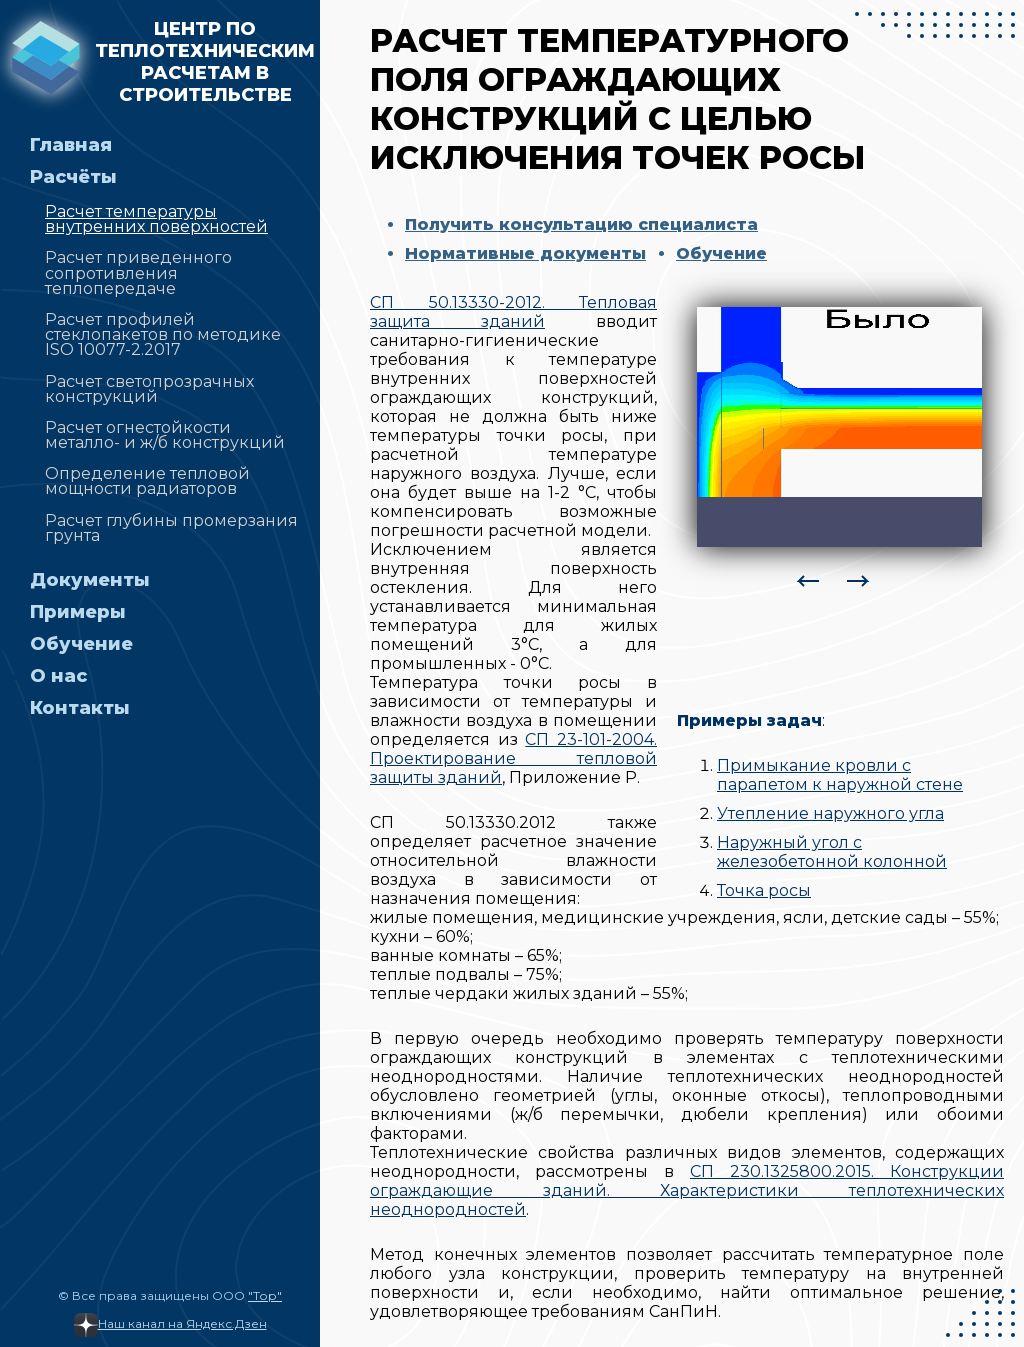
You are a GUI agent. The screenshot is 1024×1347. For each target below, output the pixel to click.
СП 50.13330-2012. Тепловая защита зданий (513, 312)
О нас (58, 676)
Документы (90, 580)
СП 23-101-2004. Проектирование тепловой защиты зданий (513, 758)
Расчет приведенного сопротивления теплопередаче (138, 272)
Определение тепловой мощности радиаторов (147, 481)
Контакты (80, 708)
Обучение (81, 644)
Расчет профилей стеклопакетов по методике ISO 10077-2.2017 (163, 334)
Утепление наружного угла (830, 813)
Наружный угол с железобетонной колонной (832, 852)
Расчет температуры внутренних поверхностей (156, 219)
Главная (71, 145)
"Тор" (265, 1295)
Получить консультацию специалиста (581, 224)
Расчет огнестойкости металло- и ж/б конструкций (165, 435)
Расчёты (73, 177)
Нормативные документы (525, 253)
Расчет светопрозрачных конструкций (149, 389)
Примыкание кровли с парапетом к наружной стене (840, 775)
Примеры (78, 612)
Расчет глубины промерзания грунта (171, 528)
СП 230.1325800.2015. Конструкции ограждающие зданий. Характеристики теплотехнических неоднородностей (687, 1190)
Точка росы (764, 890)
